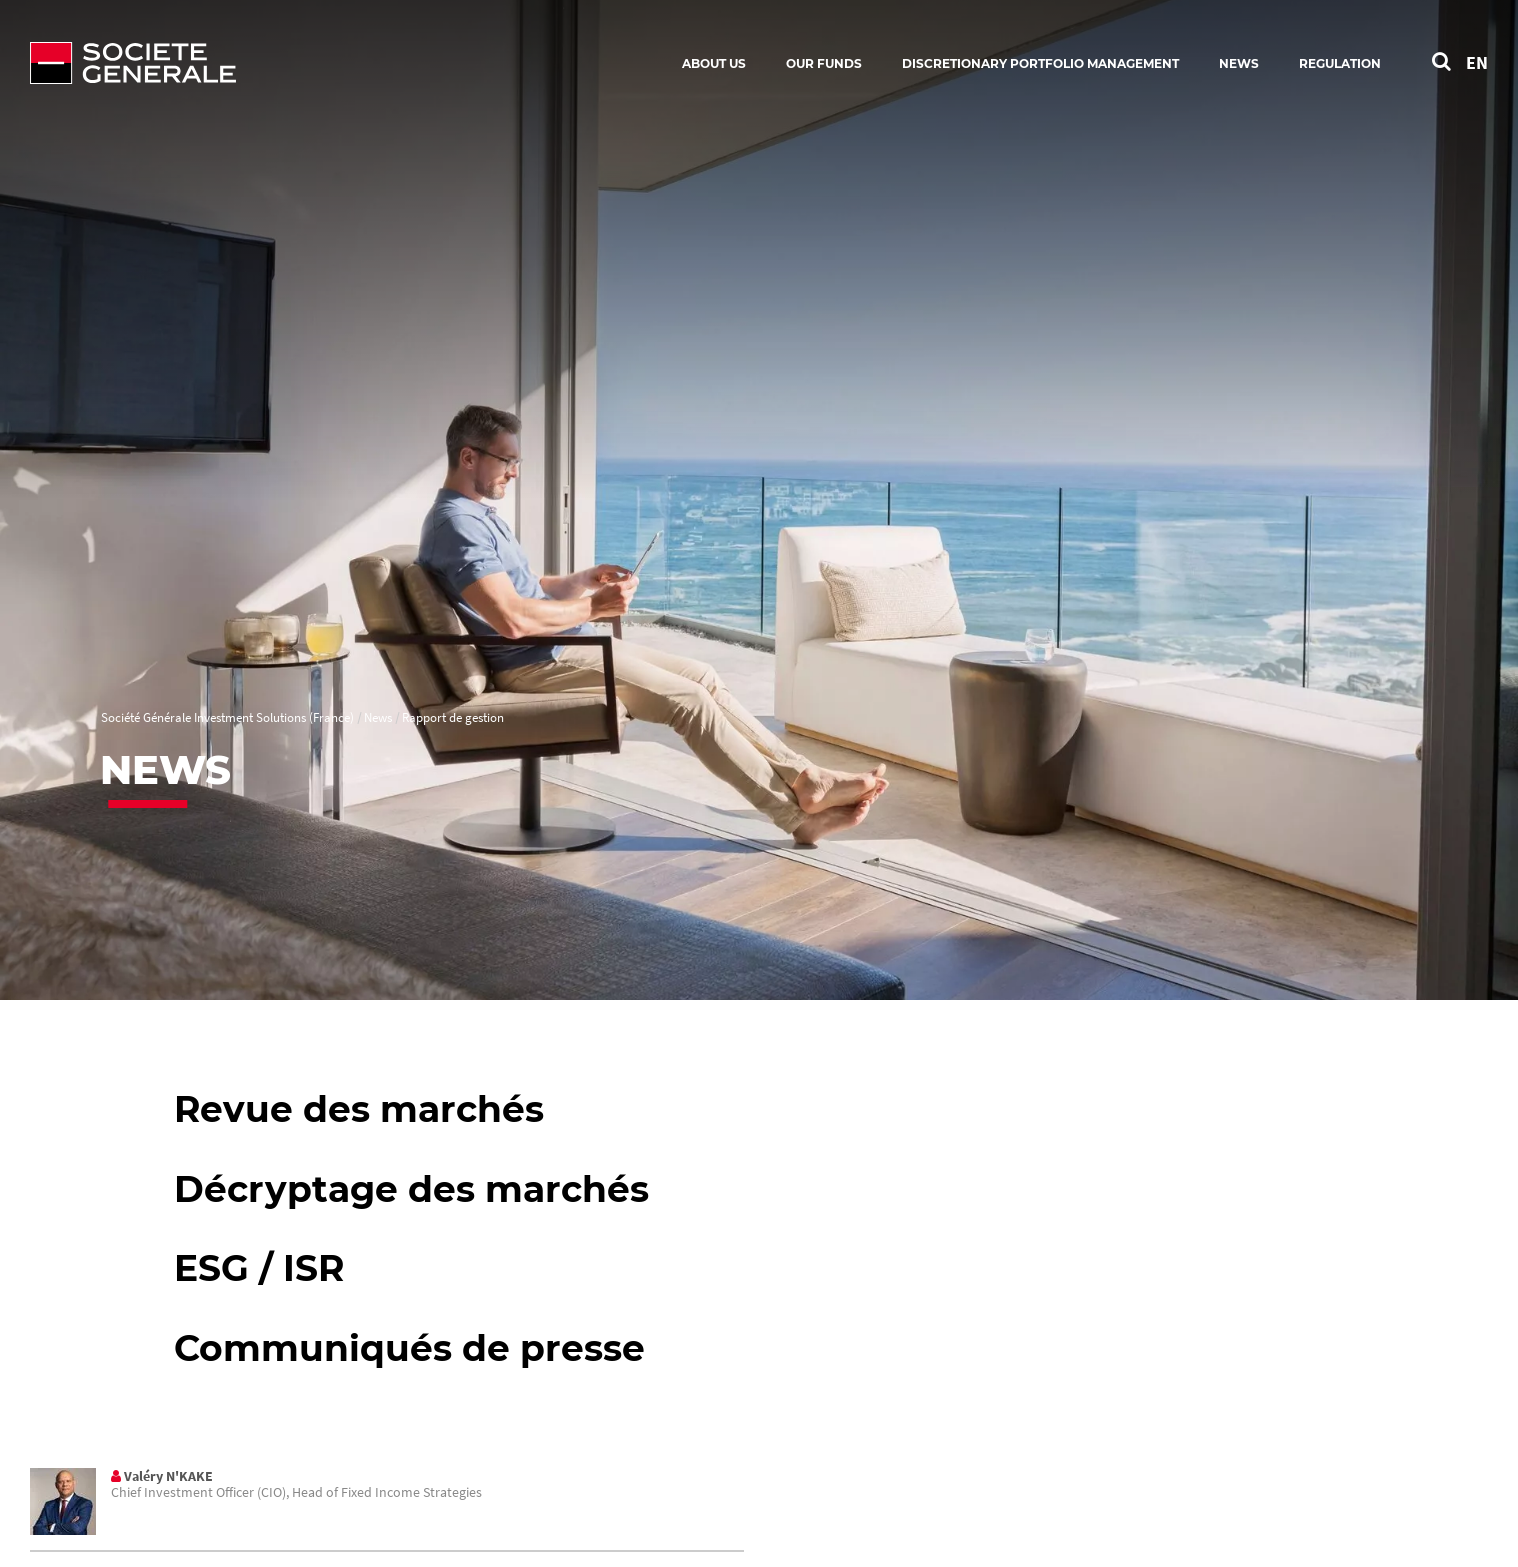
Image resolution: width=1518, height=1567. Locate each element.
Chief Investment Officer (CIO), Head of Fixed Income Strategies (296, 1492)
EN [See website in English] (1477, 62)
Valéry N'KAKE (168, 1476)
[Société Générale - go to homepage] (250, 63)
